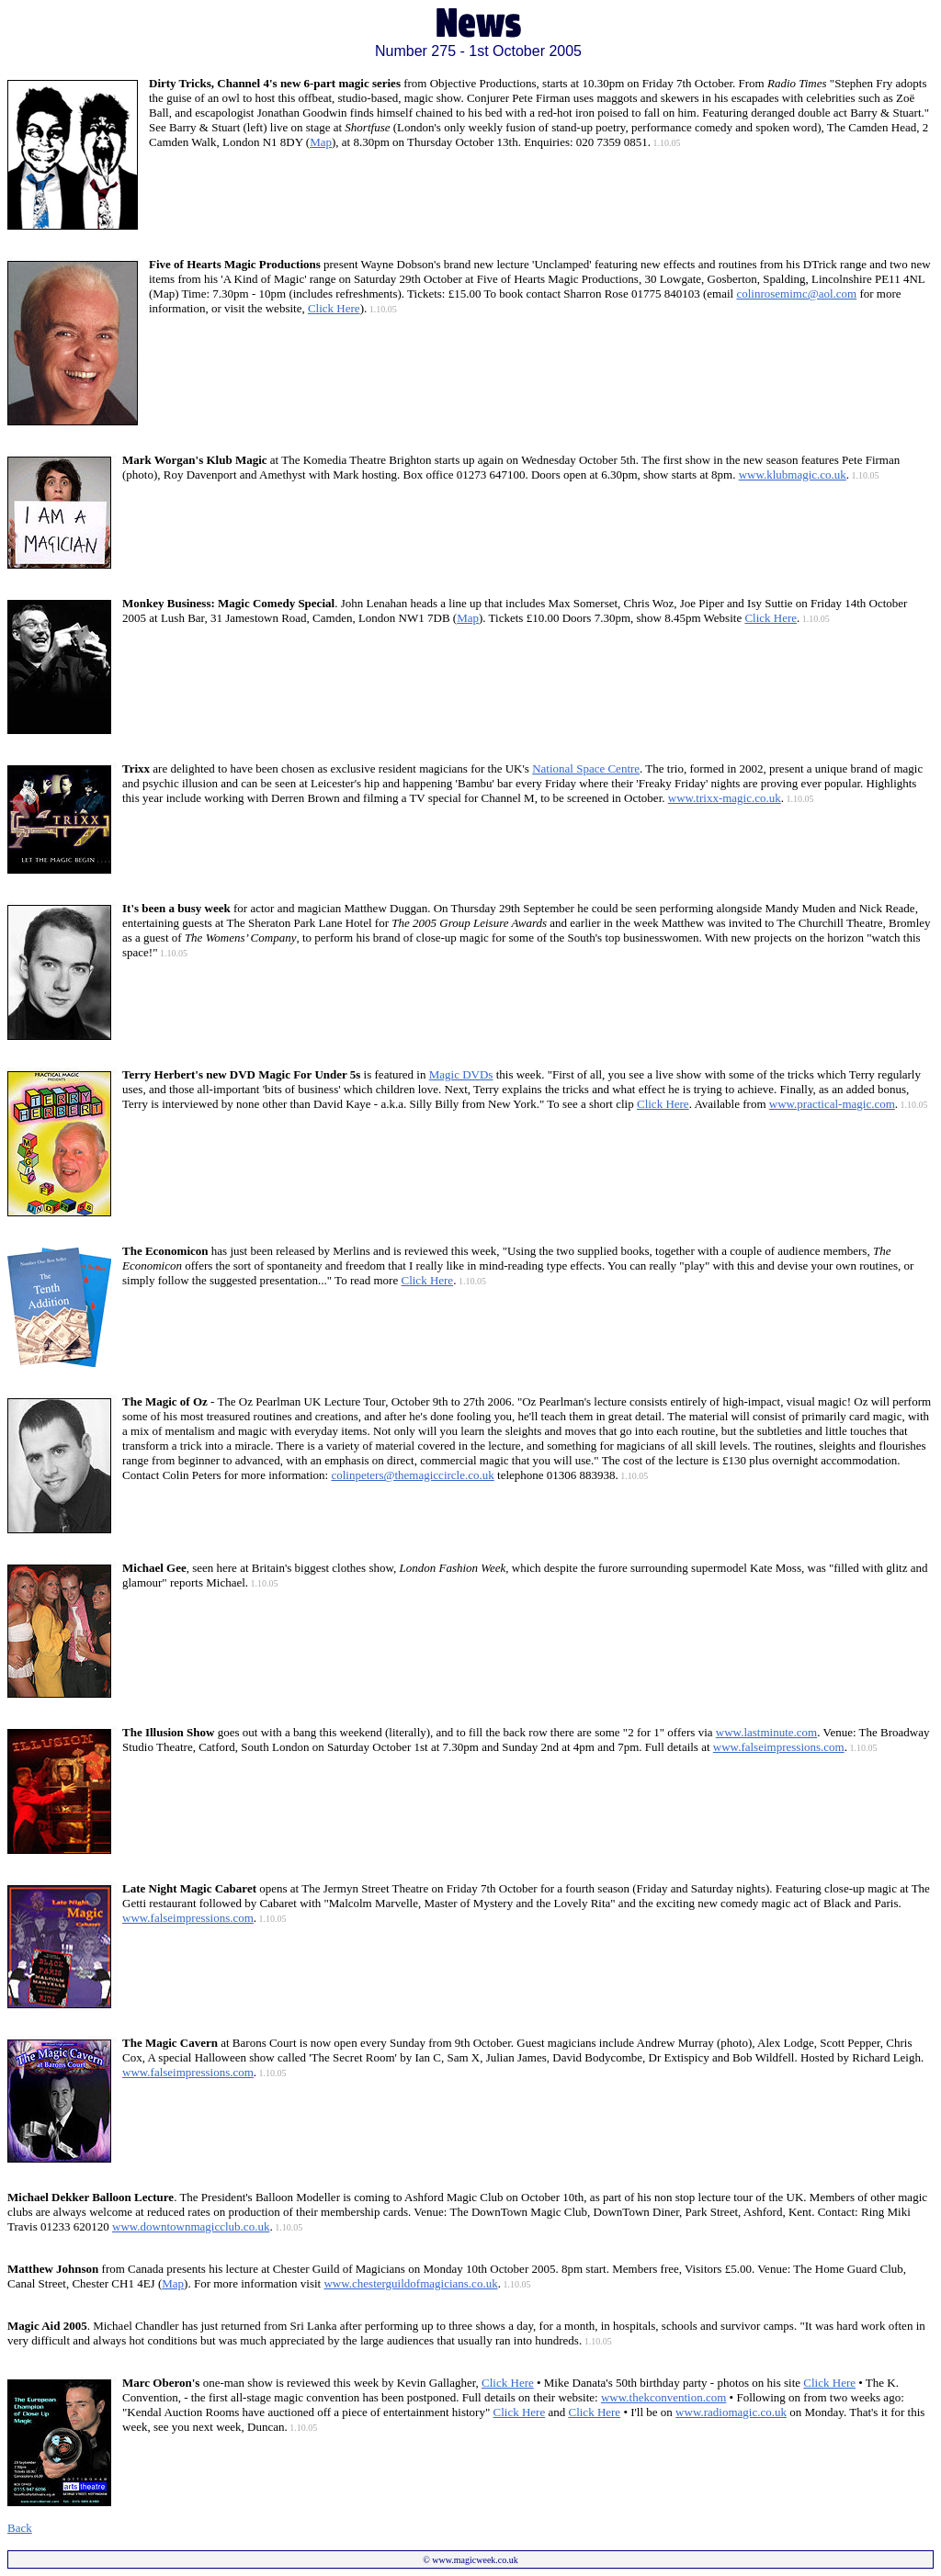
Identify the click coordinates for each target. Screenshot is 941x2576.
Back (19, 2528)
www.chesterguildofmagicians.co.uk (410, 2283)
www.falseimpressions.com (779, 1747)
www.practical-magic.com (832, 1104)
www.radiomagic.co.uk (731, 2412)
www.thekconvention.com (663, 2397)
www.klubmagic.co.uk (792, 474)
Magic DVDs (461, 1074)
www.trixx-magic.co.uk (724, 798)
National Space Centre (586, 768)
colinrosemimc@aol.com (796, 293)
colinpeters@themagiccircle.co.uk (412, 1475)
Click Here (334, 308)
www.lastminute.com (766, 1732)
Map (321, 142)
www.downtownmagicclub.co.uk (190, 2226)
